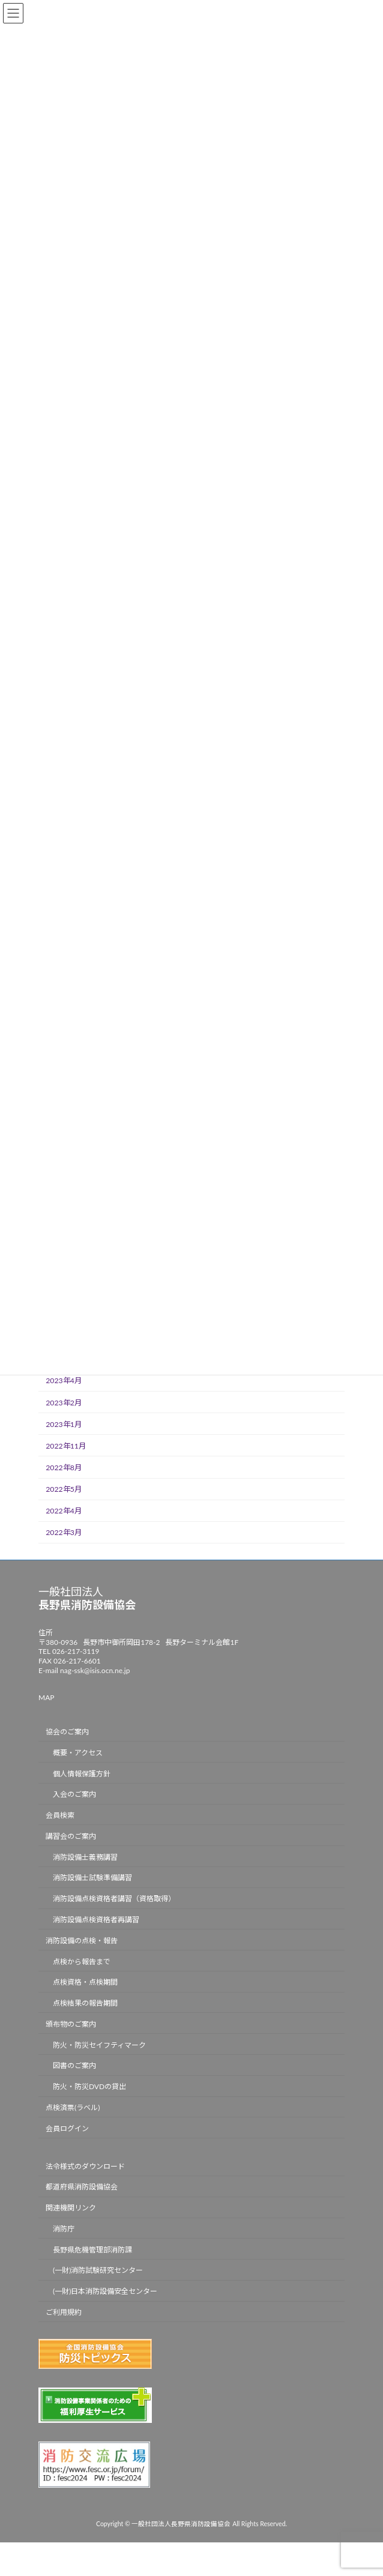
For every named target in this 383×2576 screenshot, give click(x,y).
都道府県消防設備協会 (82, 2187)
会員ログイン (67, 2128)
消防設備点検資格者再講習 (96, 1919)
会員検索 (60, 1815)
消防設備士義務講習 (85, 1857)
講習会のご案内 (71, 1836)
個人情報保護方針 (81, 1773)
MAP (46, 1698)
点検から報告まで (81, 1961)
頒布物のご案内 (71, 2024)
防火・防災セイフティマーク (99, 2045)
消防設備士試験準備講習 (92, 1878)
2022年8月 (64, 1467)
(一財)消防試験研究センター (98, 2270)
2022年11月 (66, 1445)
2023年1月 (64, 1423)
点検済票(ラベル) (73, 2107)
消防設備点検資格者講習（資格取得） (114, 1899)
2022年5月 (64, 1489)
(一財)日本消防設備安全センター (105, 2291)
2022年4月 (64, 1510)
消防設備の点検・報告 (82, 1940)
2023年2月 (64, 1402)
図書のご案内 (74, 2066)
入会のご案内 (74, 1794)
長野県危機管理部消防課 (92, 2249)
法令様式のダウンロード (85, 2166)
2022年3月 (64, 1532)
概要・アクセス (78, 1752)
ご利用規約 (64, 2312)
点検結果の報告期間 (85, 2003)
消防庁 (63, 2228)
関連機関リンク (71, 2208)
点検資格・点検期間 (85, 1982)
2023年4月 (64, 1380)
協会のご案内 (67, 1731)
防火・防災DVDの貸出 (89, 2087)
